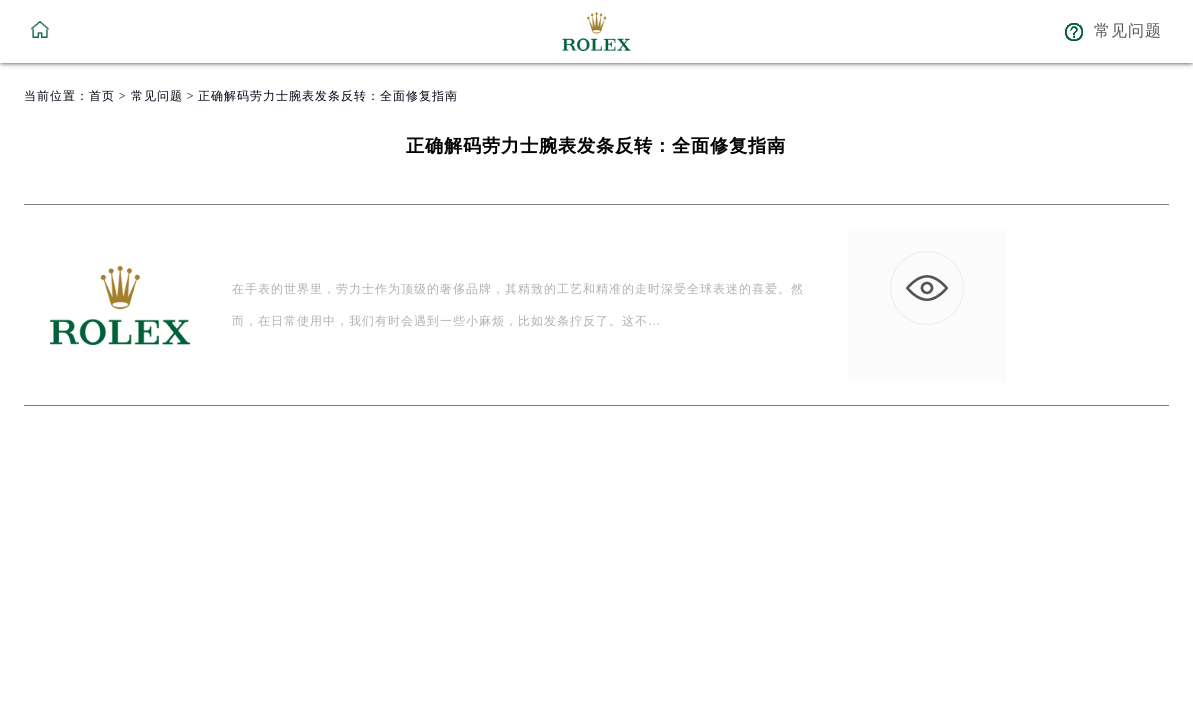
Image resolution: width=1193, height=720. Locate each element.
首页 (102, 96)
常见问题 (157, 96)
